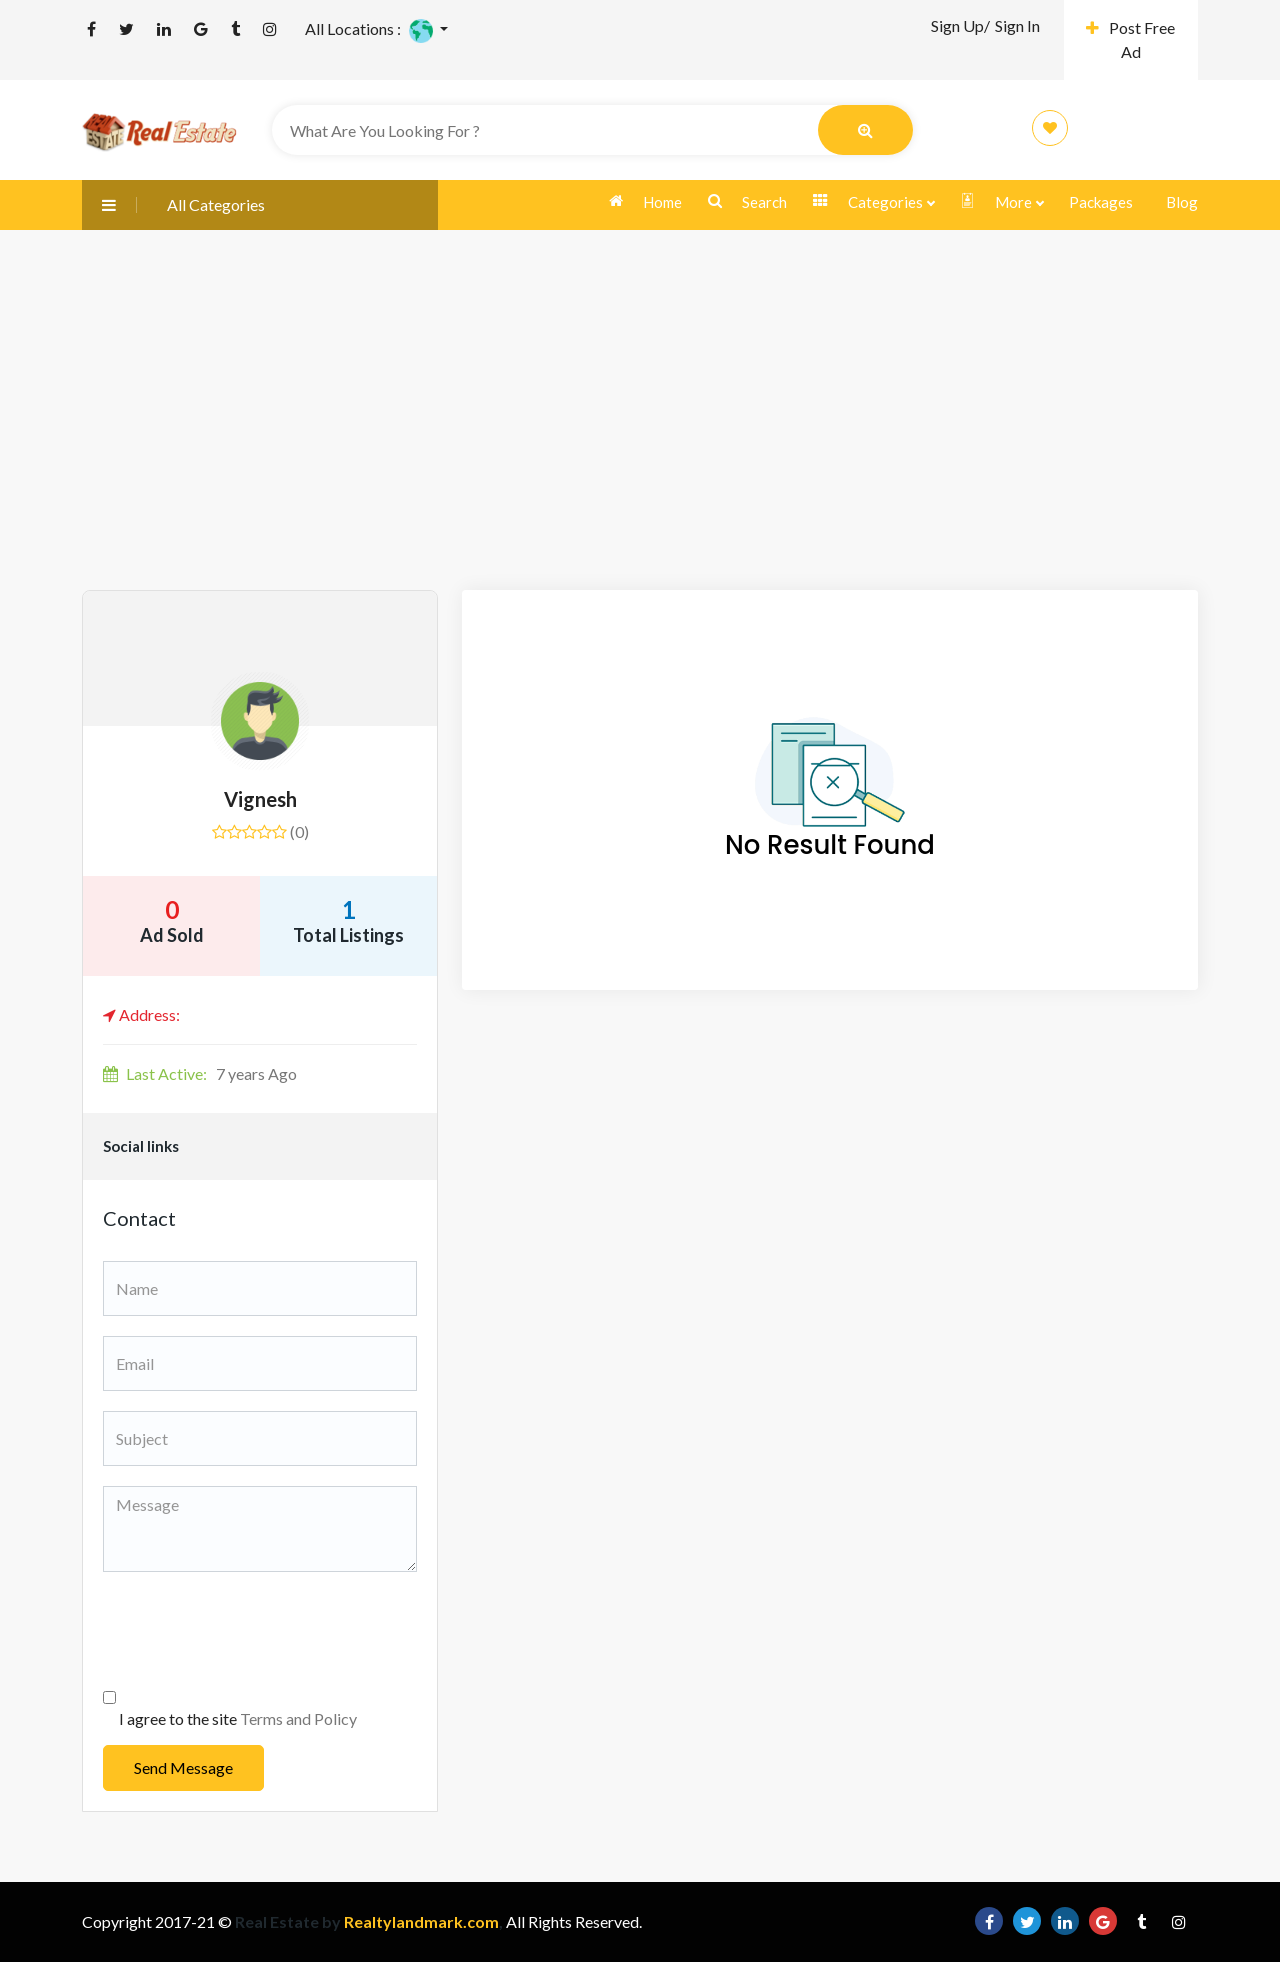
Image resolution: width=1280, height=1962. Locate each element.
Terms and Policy (298, 1718)
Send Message (183, 1767)
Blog (1182, 202)
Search (747, 202)
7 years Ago (200, 1073)
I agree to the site (238, 1718)
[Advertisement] (640, 440)
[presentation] (255, 1631)
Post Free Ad (1130, 39)
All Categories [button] (173, 204)
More (1001, 202)
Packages (1101, 202)
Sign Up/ (960, 25)
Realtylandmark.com (420, 1921)
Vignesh (260, 799)
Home (645, 202)
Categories (873, 202)
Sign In (1017, 25)
